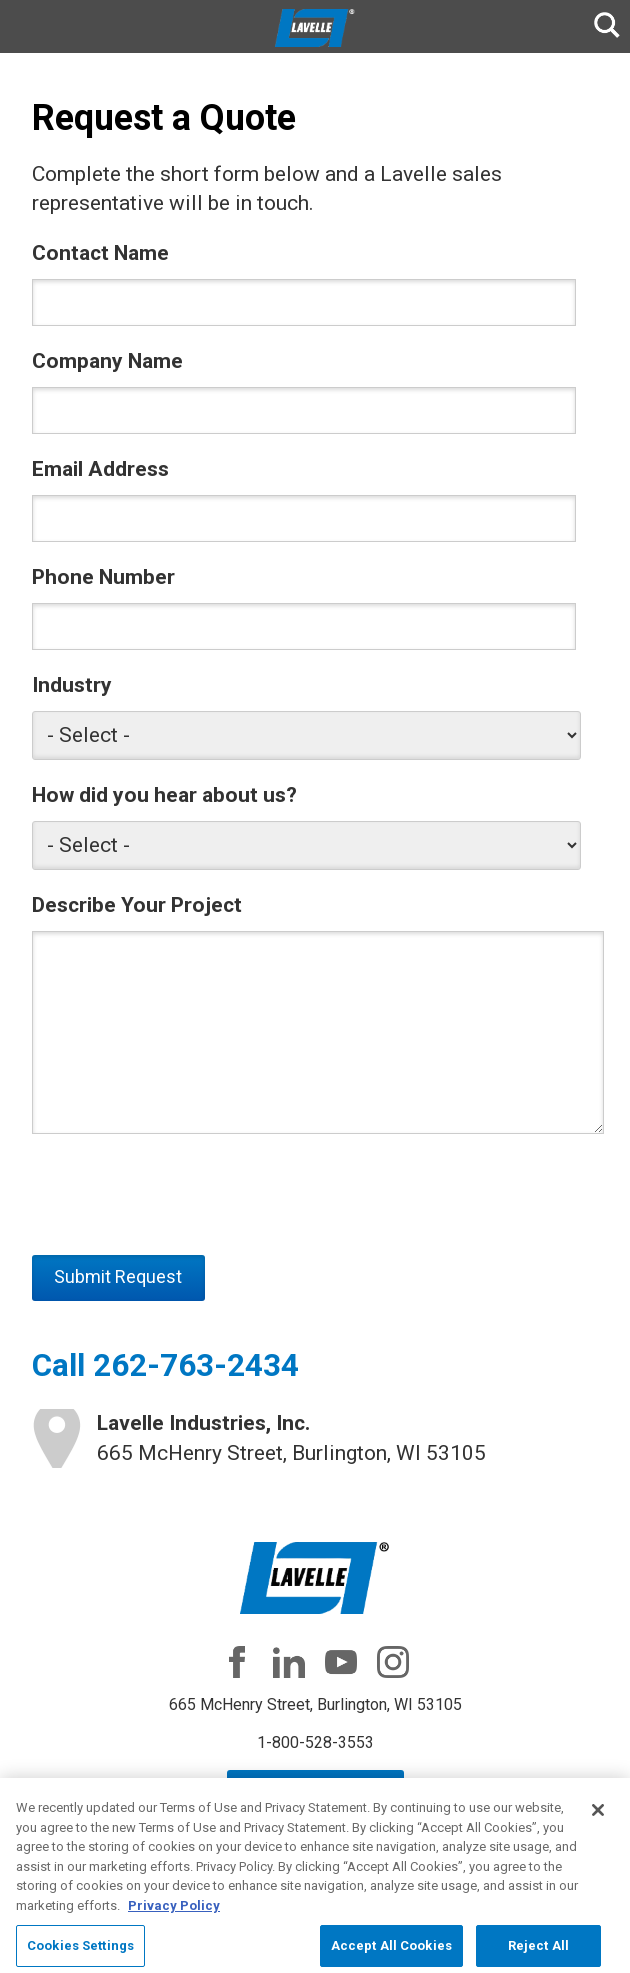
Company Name (107, 361)
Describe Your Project (137, 905)
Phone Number (103, 577)
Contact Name (100, 253)
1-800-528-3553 (315, 1742)
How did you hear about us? (164, 795)
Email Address (100, 469)
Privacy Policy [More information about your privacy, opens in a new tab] (174, 1915)
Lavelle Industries (315, 28)
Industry (72, 685)
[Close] (598, 1821)
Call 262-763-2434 (165, 1365)
